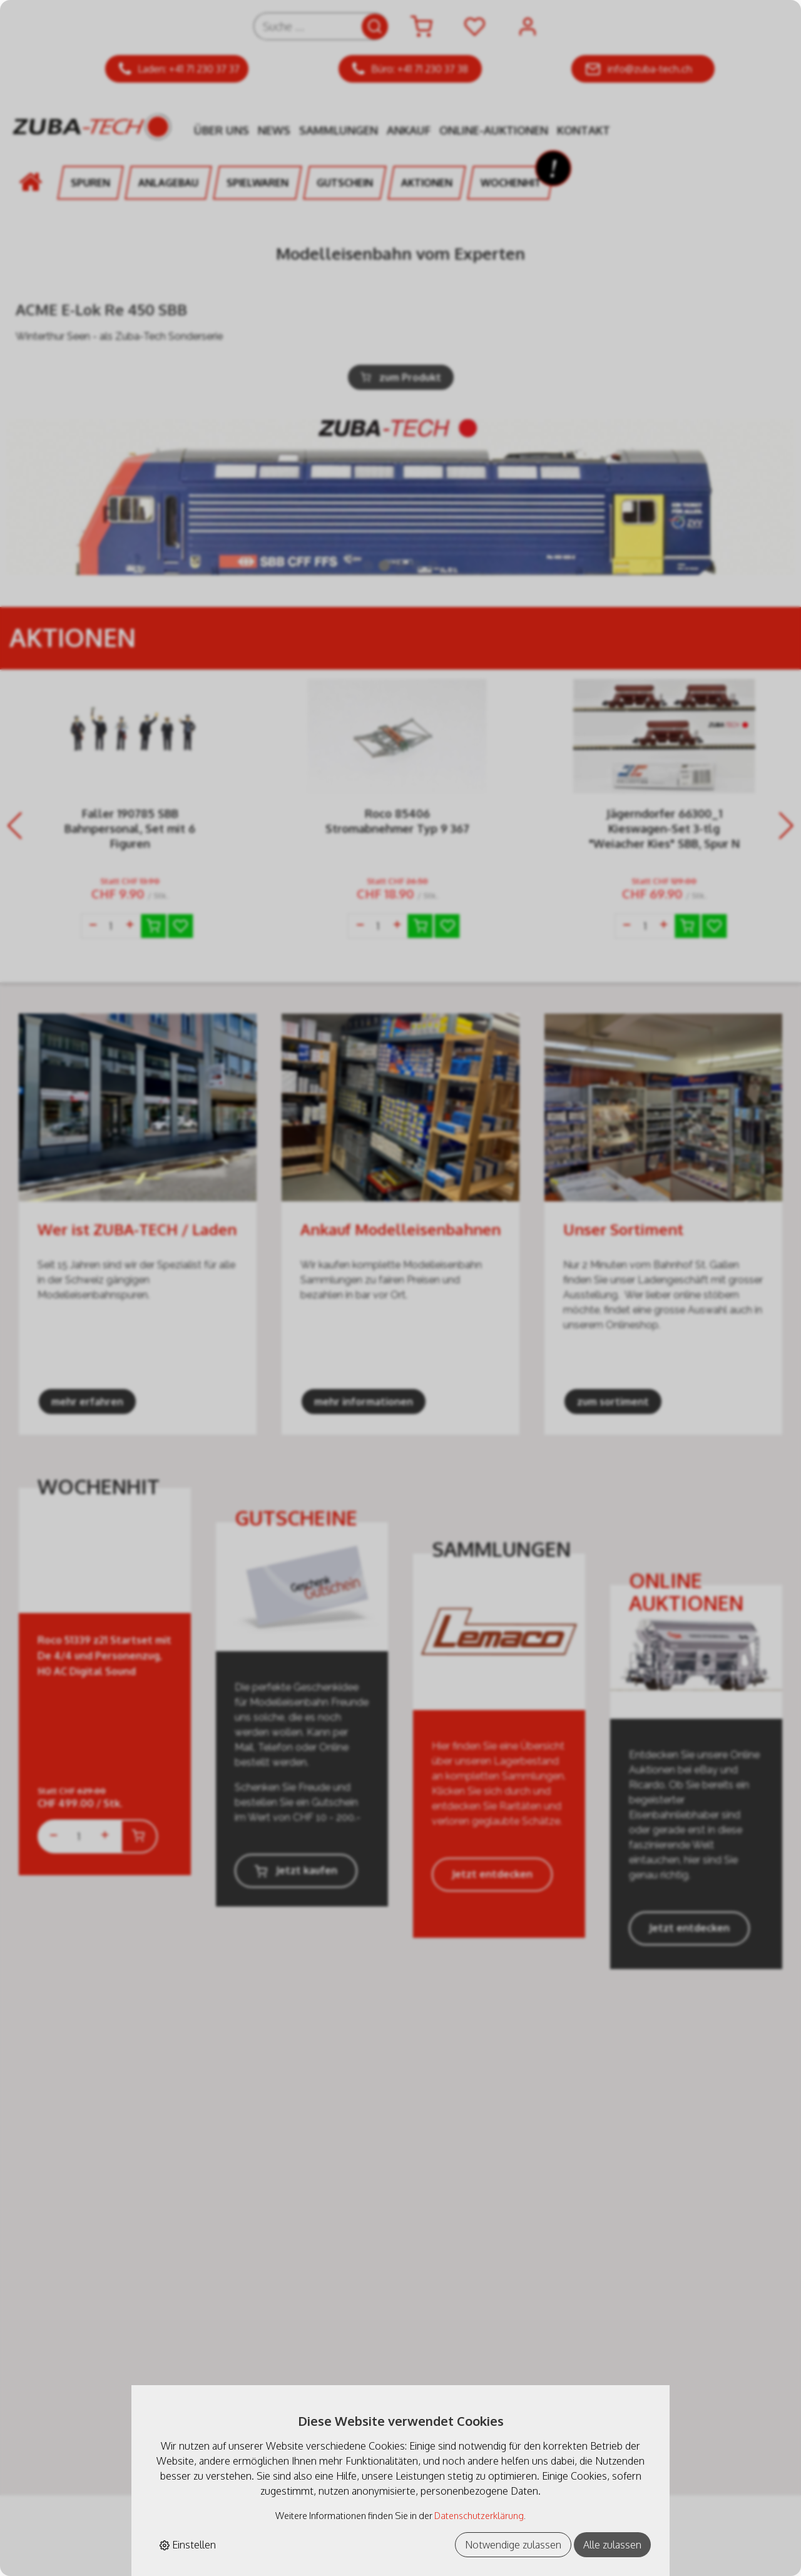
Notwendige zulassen (513, 2544)
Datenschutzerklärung (479, 2515)
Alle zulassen (612, 2544)
